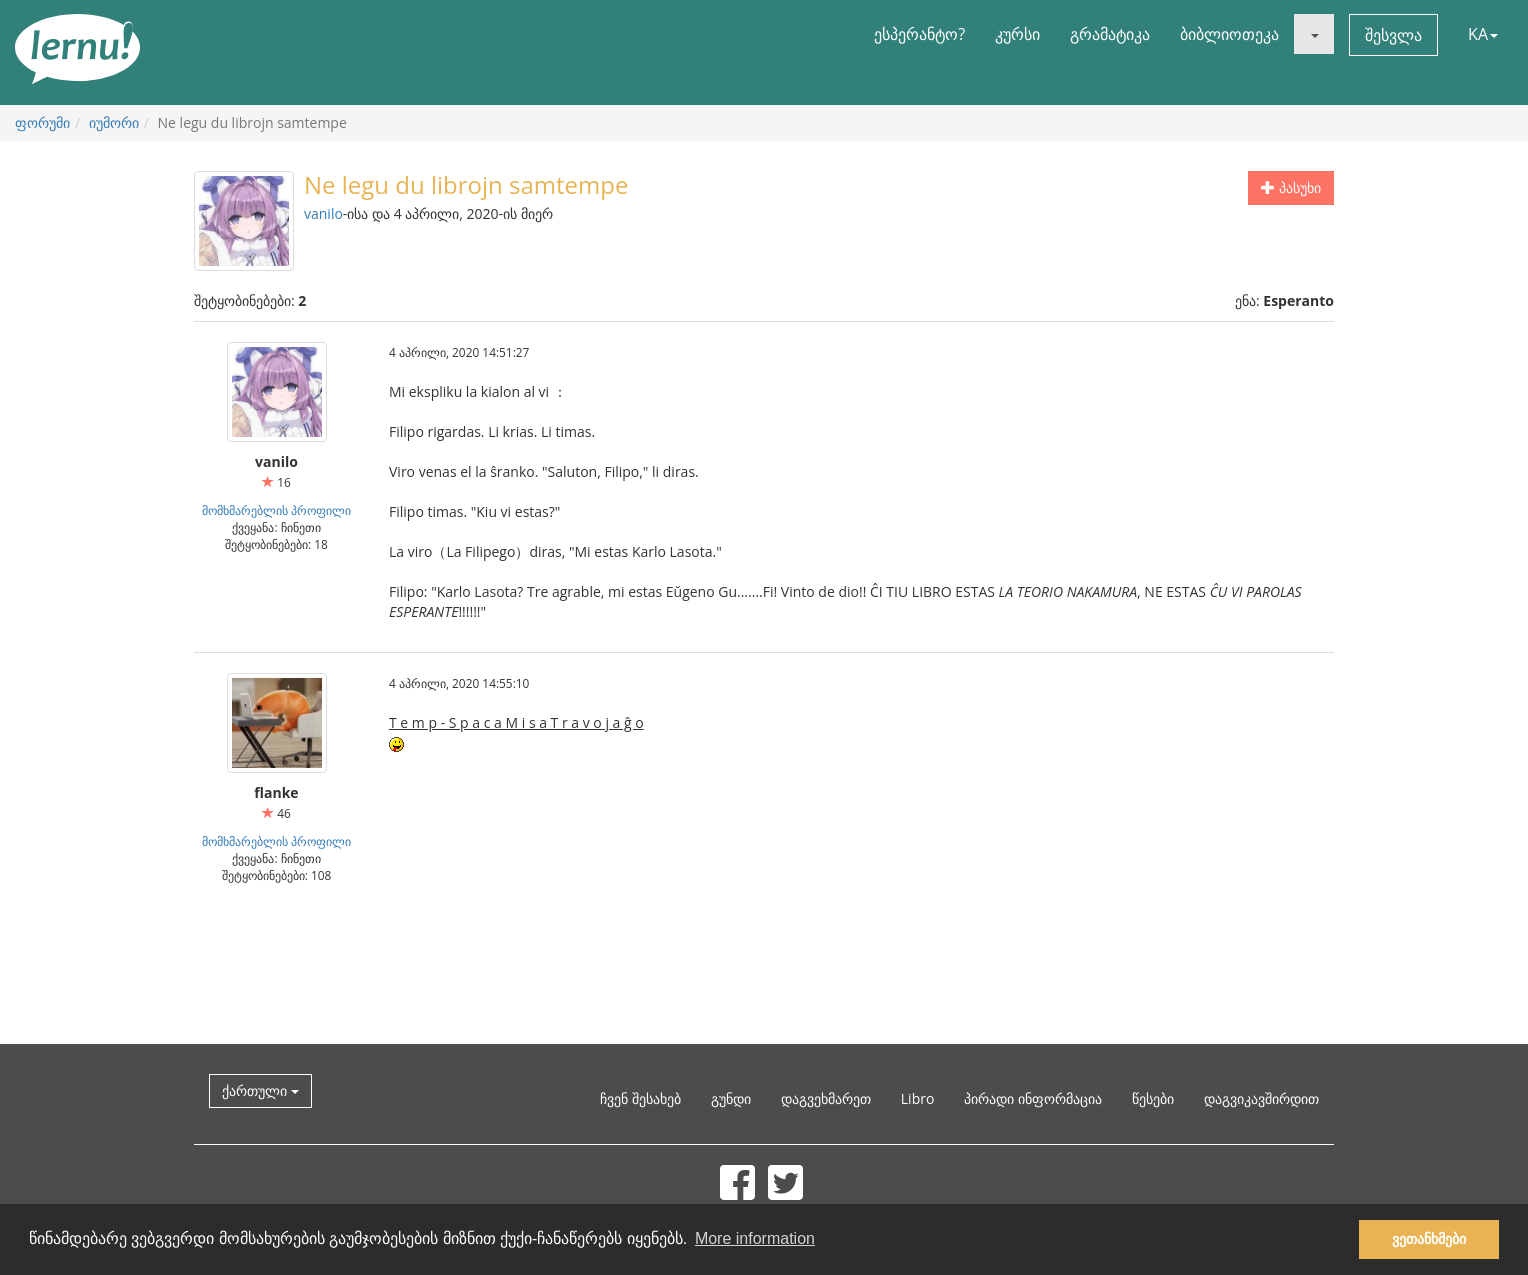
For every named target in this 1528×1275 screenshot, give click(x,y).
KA (1483, 34)
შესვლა (1393, 35)
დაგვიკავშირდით (1261, 1098)
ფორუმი (42, 122)
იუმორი (114, 122)
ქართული (260, 1090)
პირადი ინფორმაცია (1033, 1098)
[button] (1314, 34)
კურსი (1017, 34)
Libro (918, 1098)
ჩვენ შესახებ (640, 1098)
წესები (1153, 1098)
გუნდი (731, 1098)
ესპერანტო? (919, 34)
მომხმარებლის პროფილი (276, 510)
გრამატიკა (1110, 34)
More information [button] (755, 1238)
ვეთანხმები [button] (1429, 1239)
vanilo (323, 213)
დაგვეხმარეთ (826, 1098)
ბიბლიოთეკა (1229, 34)
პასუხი (1291, 187)
